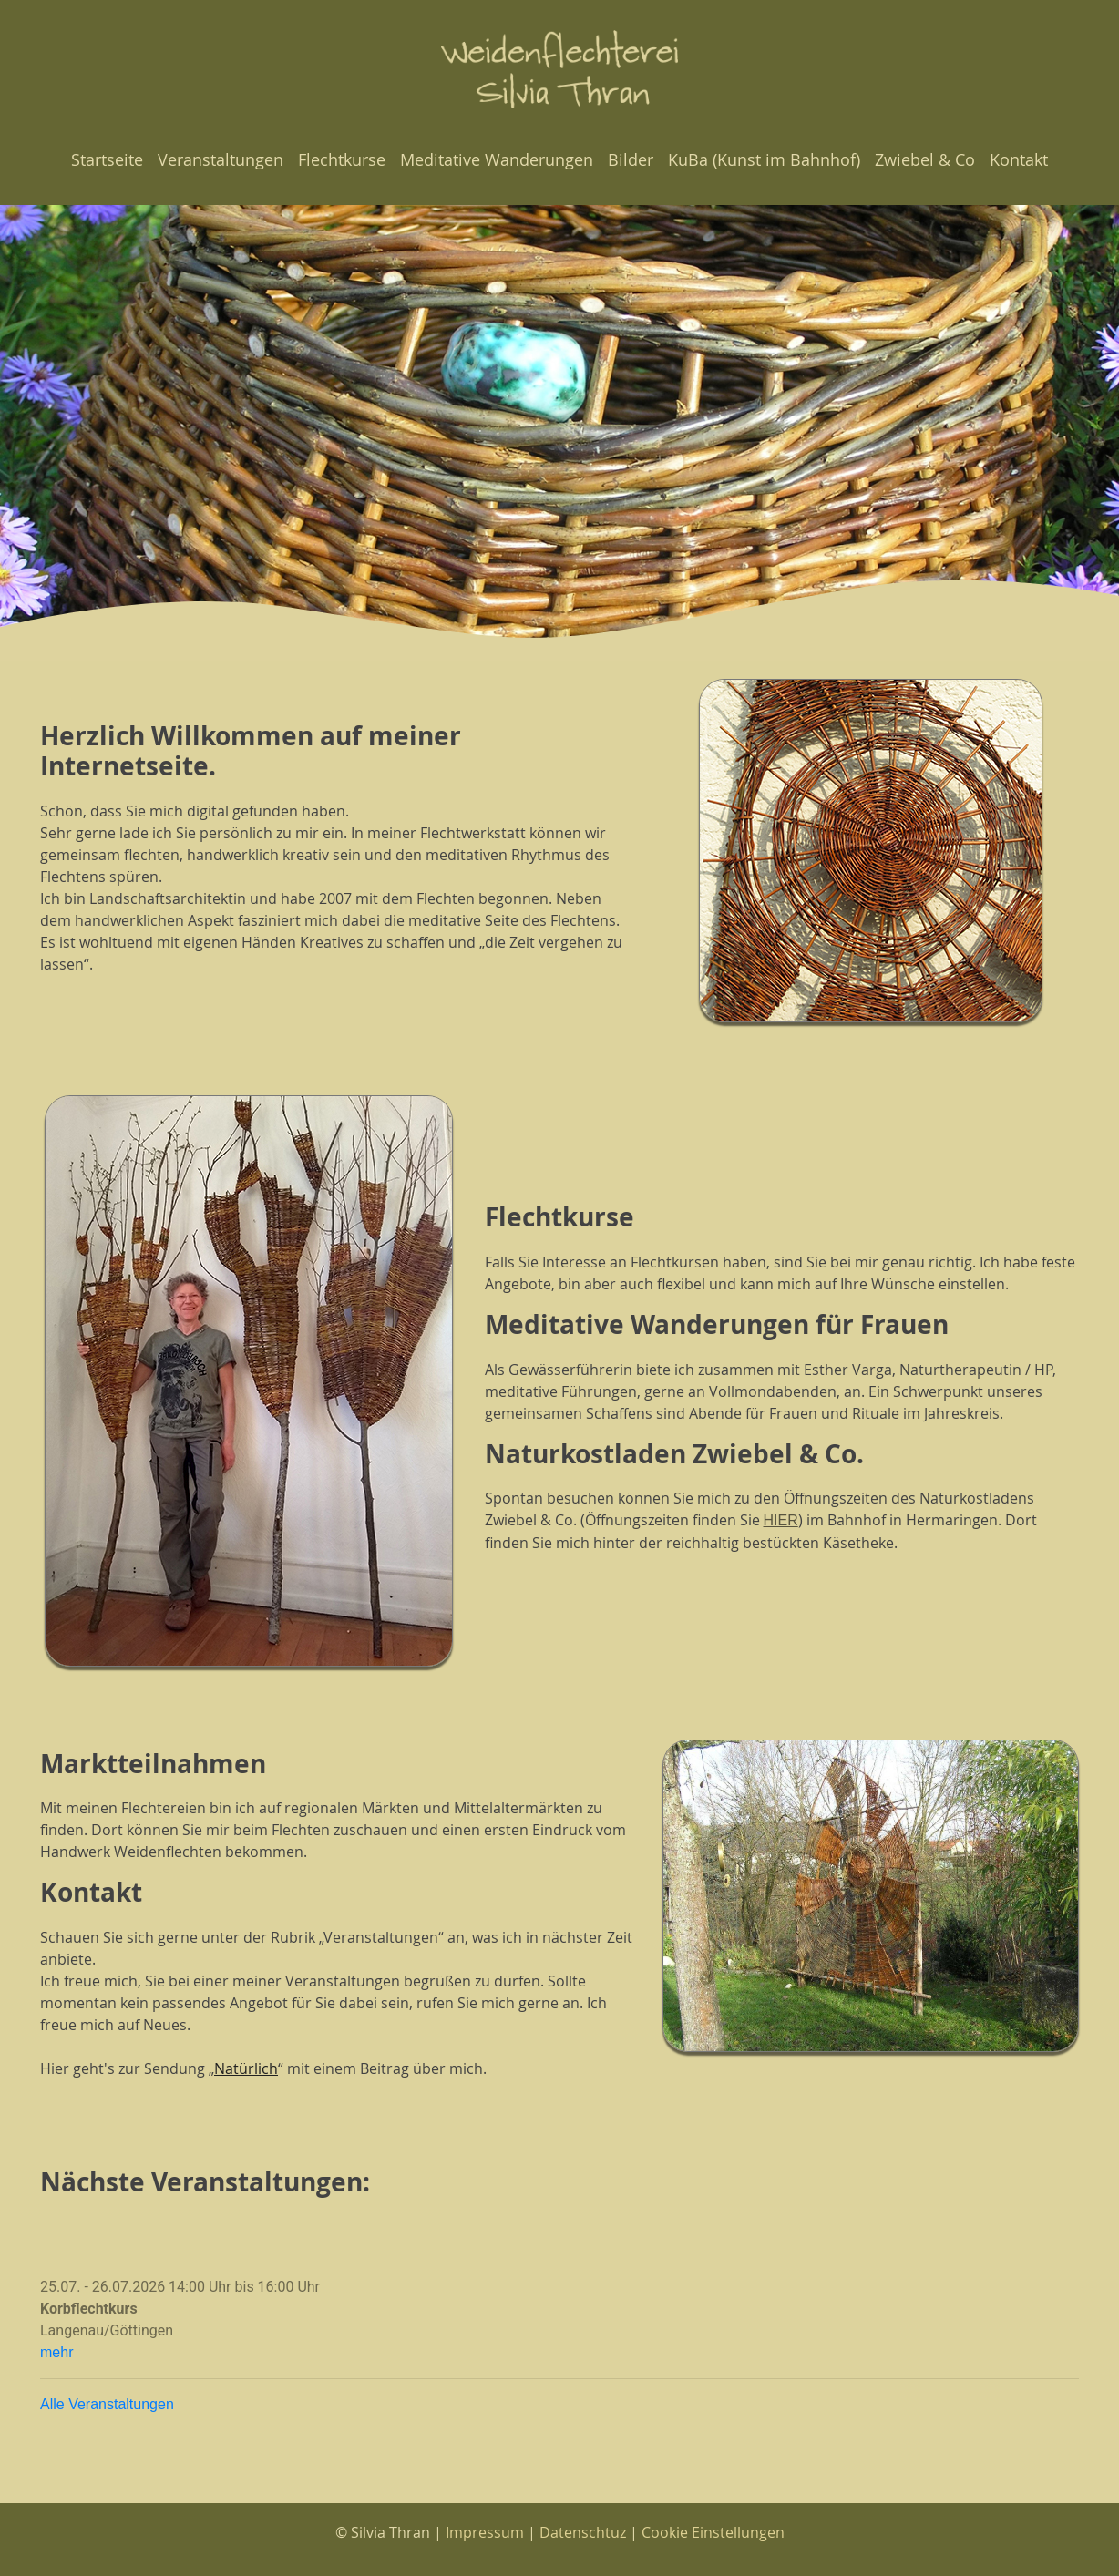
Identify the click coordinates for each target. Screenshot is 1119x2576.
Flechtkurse (341, 159)
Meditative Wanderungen (496, 159)
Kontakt (1019, 159)
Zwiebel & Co (925, 159)
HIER (781, 1520)
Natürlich (246, 2068)
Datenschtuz (582, 2532)
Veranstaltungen (220, 159)
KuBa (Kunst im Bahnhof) (764, 159)
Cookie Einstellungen (713, 2532)
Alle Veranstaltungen (107, 2404)
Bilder (630, 159)
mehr (56, 2352)
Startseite (107, 159)
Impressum (485, 2532)
